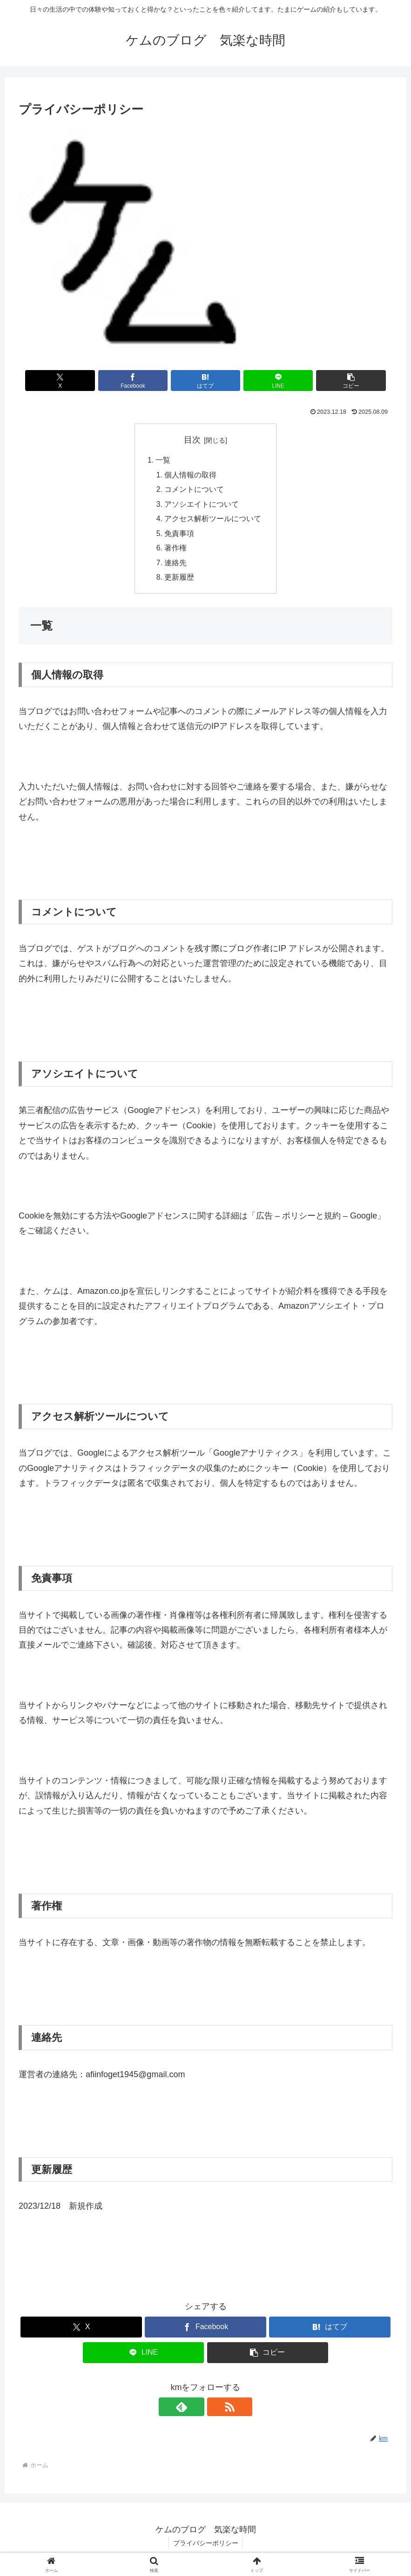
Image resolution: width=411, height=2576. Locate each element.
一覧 (162, 461)
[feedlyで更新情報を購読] (195, 2410)
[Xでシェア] (79, 380)
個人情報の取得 (191, 475)
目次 (192, 439)
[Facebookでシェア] (142, 380)
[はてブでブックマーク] (205, 380)
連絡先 (176, 566)
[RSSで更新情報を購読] (216, 2410)
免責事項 (180, 536)
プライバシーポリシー (205, 2547)
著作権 (176, 551)
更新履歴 (180, 581)
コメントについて (194, 491)
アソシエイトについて (202, 506)
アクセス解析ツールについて (213, 521)
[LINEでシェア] (268, 380)
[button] (331, 380)
